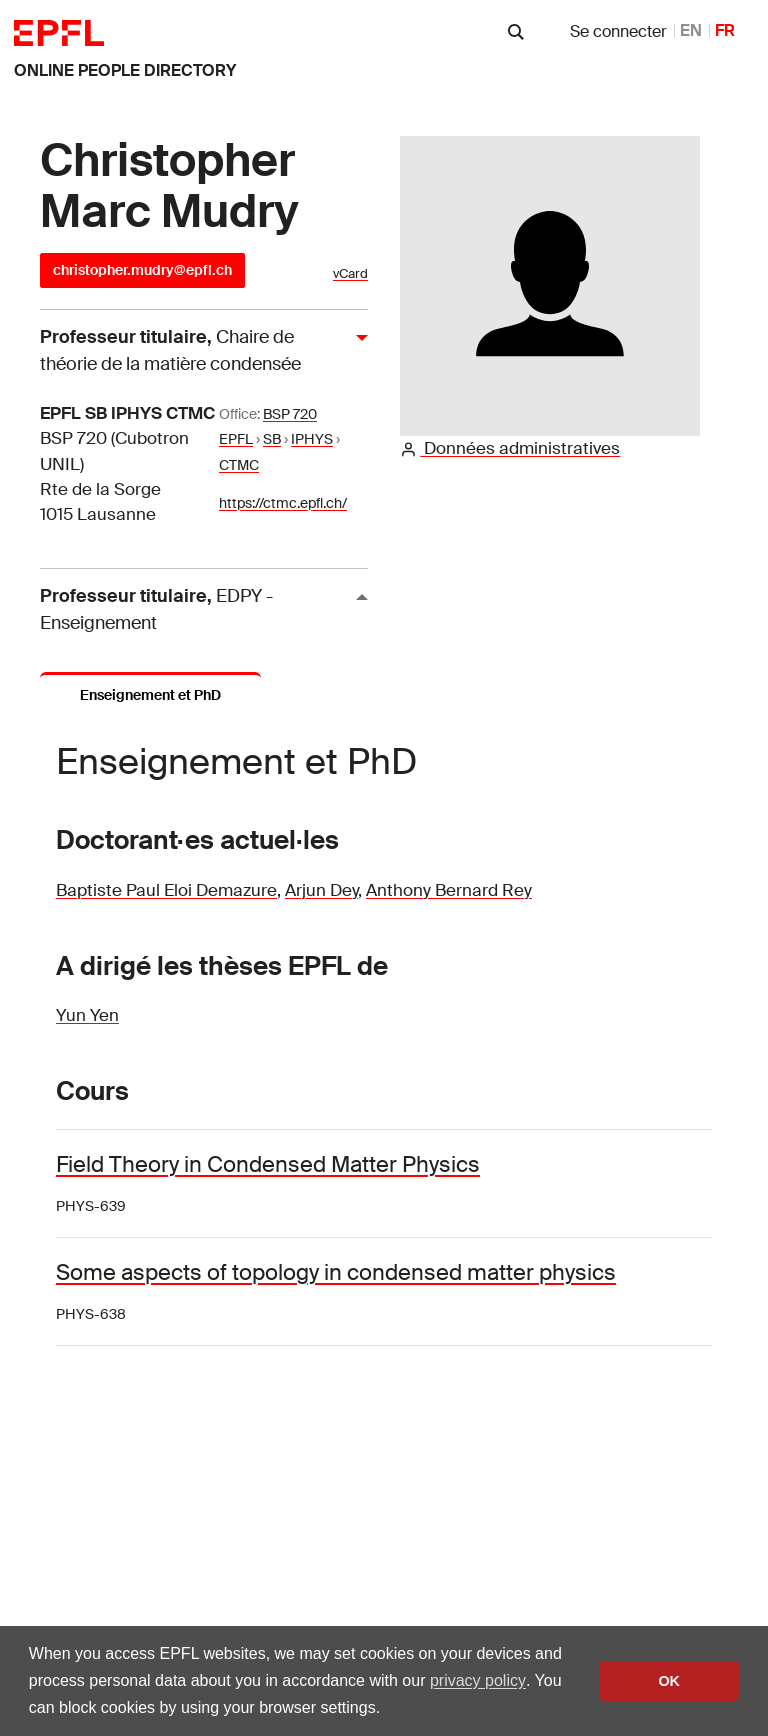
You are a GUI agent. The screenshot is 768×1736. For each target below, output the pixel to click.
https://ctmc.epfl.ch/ (283, 503)
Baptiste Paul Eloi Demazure (166, 890)
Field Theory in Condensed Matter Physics (268, 1164)
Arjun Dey (321, 890)
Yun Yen (87, 1015)
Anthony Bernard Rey (449, 890)
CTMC (239, 465)
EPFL (236, 439)
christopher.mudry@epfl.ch (142, 270)
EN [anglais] (691, 30)
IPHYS (312, 439)
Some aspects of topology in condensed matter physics (336, 1272)
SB (272, 439)
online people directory (125, 70)
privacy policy (478, 1680)
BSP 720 (290, 414)
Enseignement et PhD (150, 695)
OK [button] (669, 1681)
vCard (350, 273)
